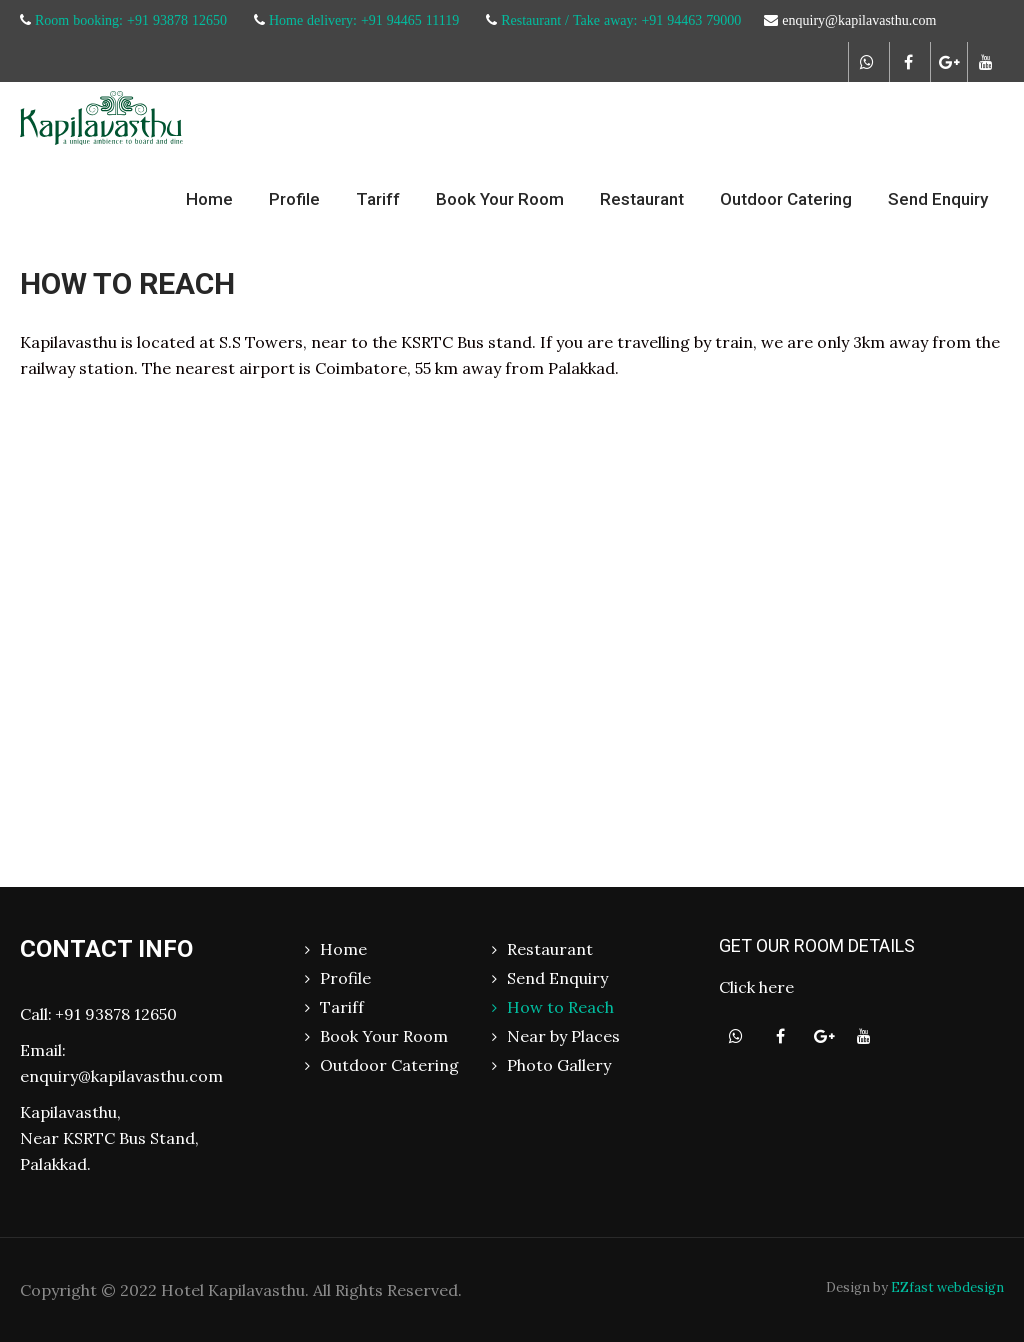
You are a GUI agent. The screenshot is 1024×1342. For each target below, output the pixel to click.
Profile (294, 199)
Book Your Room (500, 199)
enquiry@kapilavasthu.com (121, 1076)
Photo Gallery (559, 1065)
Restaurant (642, 199)
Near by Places (563, 1036)
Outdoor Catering (786, 199)
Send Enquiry (938, 199)
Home (209, 199)
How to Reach (560, 1007)
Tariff (378, 199)
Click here (756, 987)
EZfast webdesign (947, 1287)
